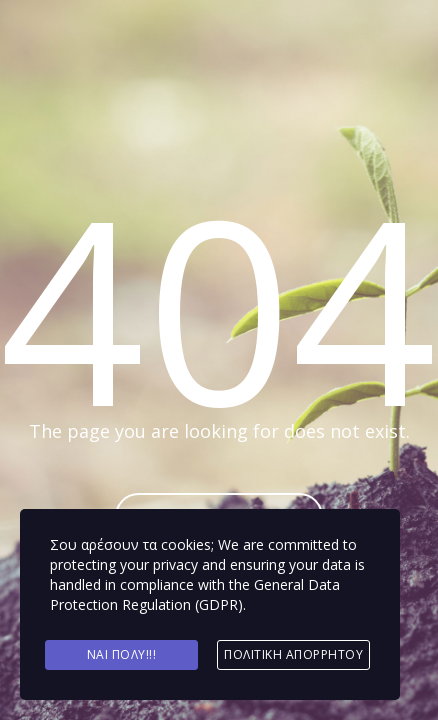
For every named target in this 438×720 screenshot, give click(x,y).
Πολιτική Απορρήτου (293, 654)
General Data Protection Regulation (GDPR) (195, 594)
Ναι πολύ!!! (122, 654)
